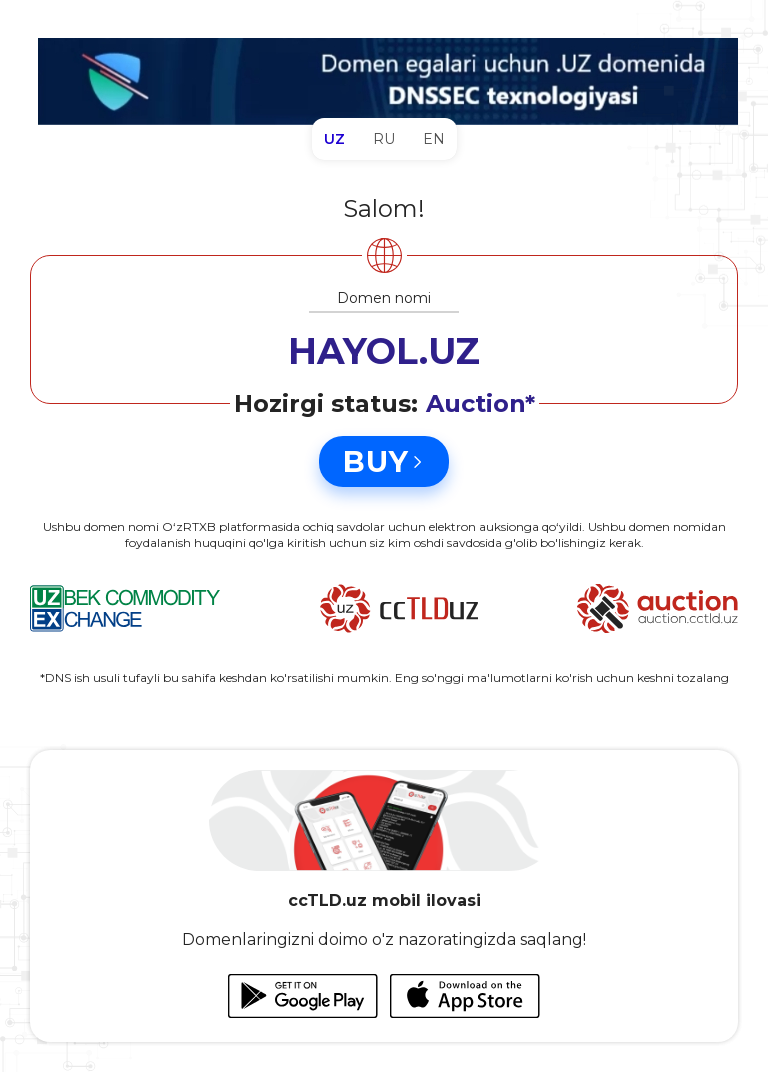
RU (384, 139)
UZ (334, 139)
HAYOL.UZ (384, 351)
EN (434, 139)
